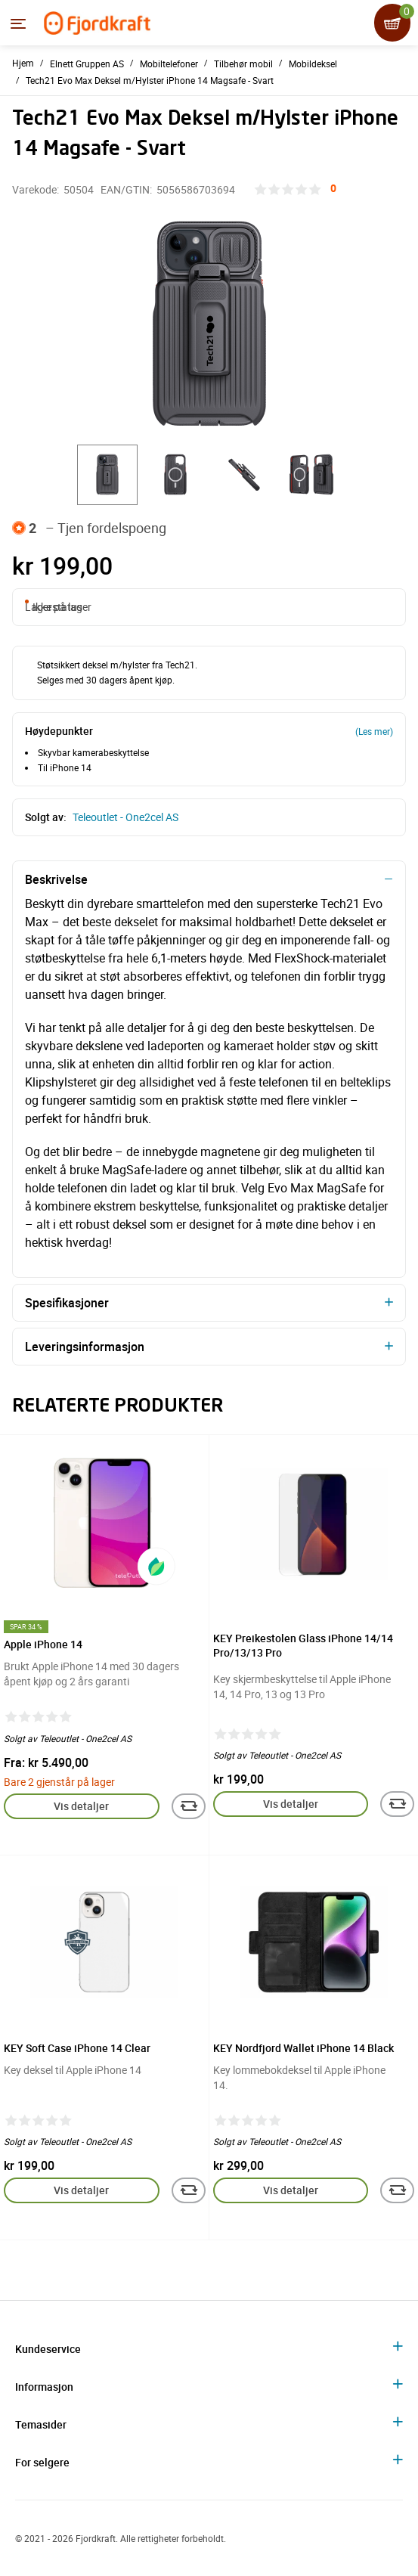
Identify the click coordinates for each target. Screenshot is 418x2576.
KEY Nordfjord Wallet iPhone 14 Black (303, 2048)
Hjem (23, 63)
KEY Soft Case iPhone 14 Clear (77, 2048)
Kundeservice (48, 2349)
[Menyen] (18, 23)
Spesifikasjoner (67, 1302)
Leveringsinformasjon (84, 1346)
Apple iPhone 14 (43, 1644)
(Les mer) (374, 731)
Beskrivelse (56, 879)
